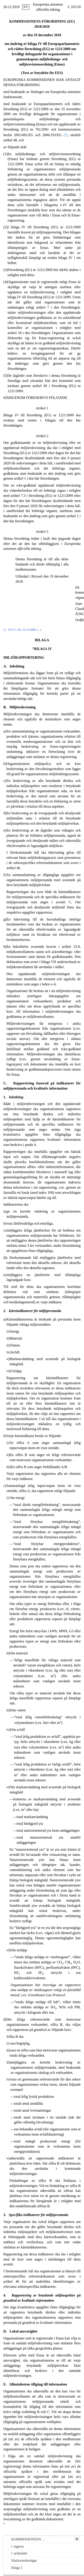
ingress (17, 2546)
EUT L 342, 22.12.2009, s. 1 (25, 629)
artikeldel (19, 2553)
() (65, 135)
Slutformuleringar (24, 2560)
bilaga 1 (17, 2568)
